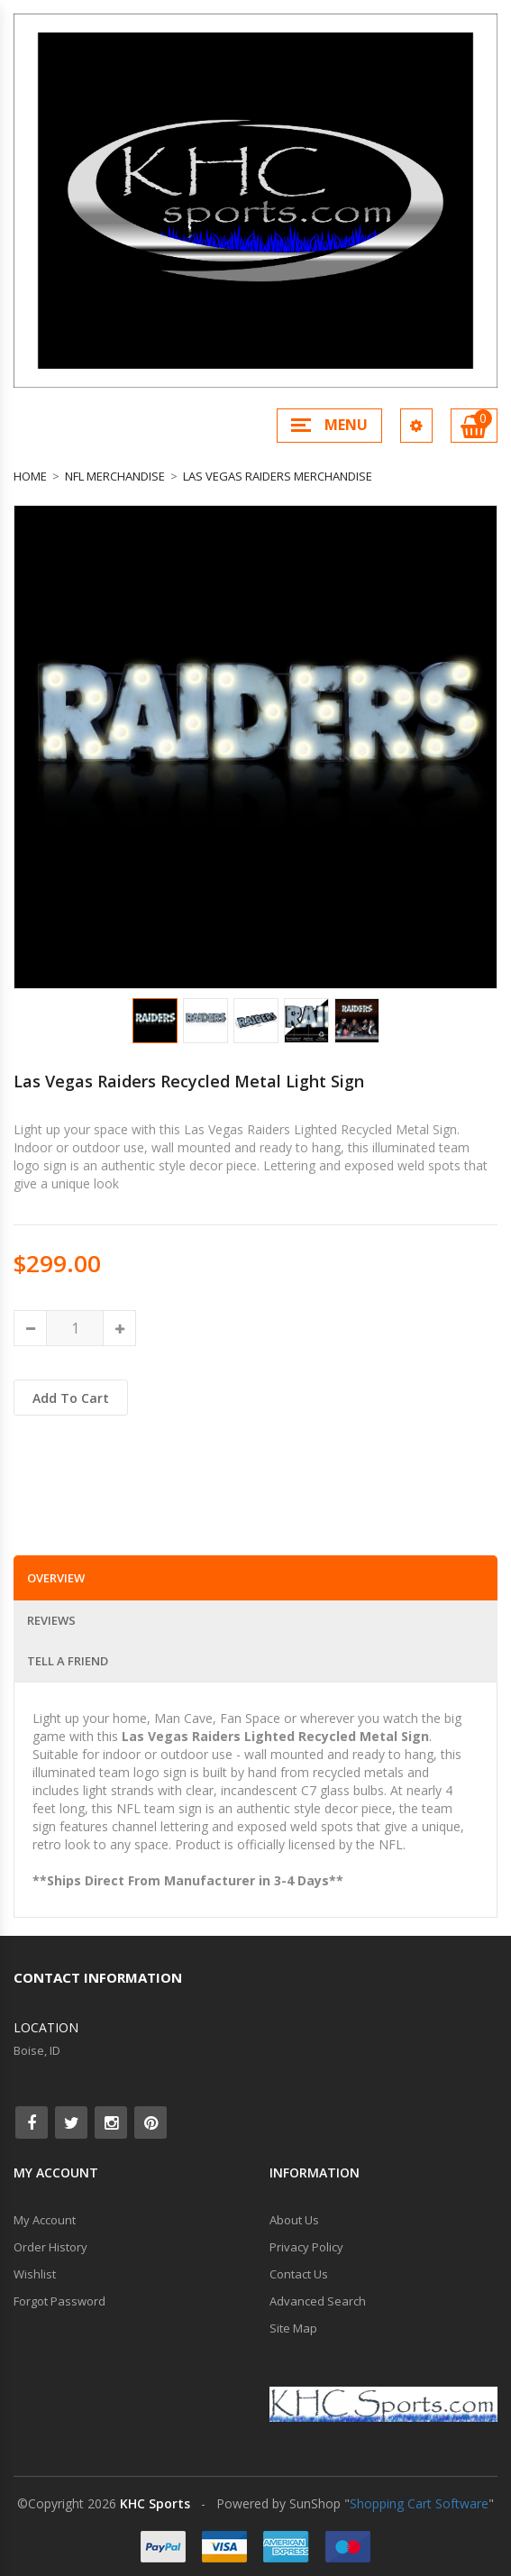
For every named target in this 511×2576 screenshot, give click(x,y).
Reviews (51, 1620)
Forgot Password (59, 2301)
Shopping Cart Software (419, 2503)
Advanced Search (317, 2301)
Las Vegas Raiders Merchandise (277, 476)
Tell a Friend (67, 1661)
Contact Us (298, 2274)
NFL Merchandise (115, 476)
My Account (45, 2220)
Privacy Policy (306, 2247)
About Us (294, 2220)
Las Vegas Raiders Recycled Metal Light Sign (189, 1081)
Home (30, 476)
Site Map (293, 2328)
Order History (50, 2247)
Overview (56, 1578)
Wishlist (35, 2274)
